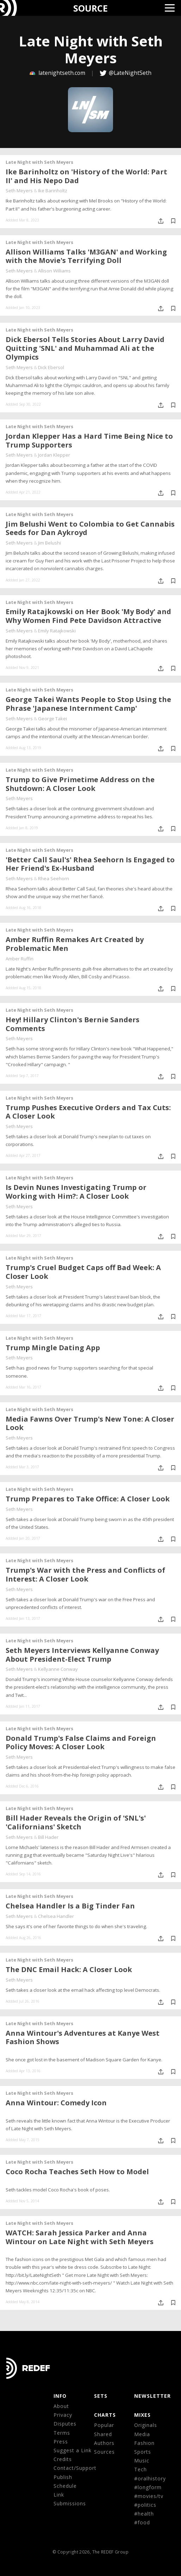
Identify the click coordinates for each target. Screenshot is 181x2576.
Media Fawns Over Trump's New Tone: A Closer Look (90, 1423)
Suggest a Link (73, 2450)
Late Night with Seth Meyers (39, 162)
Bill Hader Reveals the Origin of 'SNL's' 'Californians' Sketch (76, 1822)
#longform (148, 2487)
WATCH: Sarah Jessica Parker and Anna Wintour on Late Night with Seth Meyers (80, 2237)
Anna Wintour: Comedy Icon (56, 2102)
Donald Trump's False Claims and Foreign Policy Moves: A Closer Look (81, 1742)
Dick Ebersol (51, 367)
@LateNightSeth (130, 73)
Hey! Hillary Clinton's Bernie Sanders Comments (72, 1024)
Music (141, 2460)
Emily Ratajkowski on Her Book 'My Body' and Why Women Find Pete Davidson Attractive (88, 616)
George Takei (52, 718)
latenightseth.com (58, 73)
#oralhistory (150, 2478)
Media (142, 2434)
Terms (62, 2432)
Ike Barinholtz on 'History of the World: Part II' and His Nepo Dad (86, 176)
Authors (104, 2443)
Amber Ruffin (19, 958)
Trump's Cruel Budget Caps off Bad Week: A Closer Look (83, 1272)
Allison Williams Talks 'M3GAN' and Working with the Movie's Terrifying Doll (86, 256)
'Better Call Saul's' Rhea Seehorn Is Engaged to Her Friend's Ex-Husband (90, 864)
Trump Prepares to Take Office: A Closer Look (88, 1498)
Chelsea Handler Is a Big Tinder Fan (70, 1906)
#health (144, 2513)
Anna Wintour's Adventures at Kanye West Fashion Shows (83, 2037)
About (61, 2406)
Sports (142, 2451)
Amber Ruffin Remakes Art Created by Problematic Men (75, 944)
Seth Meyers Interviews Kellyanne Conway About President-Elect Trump (82, 1655)
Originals (145, 2425)
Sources (104, 2451)
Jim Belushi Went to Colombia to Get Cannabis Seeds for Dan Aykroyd (90, 528)
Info (60, 2396)
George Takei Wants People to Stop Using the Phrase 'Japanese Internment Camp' (88, 704)
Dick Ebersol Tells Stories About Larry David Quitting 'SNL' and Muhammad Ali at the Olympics (85, 348)
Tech (140, 2469)
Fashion (144, 2443)
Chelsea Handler (56, 1916)
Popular (104, 2425)
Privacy (63, 2414)
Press (61, 2441)
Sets (100, 2396)
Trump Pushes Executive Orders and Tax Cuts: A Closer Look (88, 1112)
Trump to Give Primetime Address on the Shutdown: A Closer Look (80, 784)
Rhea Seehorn (53, 878)
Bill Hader (48, 1837)
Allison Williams (54, 271)
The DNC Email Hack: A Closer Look (69, 1969)
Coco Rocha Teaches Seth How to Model (77, 2171)
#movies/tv (148, 2496)
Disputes (65, 2423)
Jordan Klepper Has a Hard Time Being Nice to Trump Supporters (89, 440)
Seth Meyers (19, 190)
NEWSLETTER (152, 2396)
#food (142, 2522)
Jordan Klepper (54, 455)
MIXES (142, 2414)
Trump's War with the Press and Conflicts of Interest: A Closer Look (85, 1574)
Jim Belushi (49, 543)
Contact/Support (75, 2468)
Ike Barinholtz (52, 190)
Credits (63, 2459)
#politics (145, 2504)
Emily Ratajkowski (57, 630)
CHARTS (105, 2414)
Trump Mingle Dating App (53, 1347)
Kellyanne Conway (58, 1669)
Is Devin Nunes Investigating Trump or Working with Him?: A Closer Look (76, 1192)
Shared (103, 2434)
